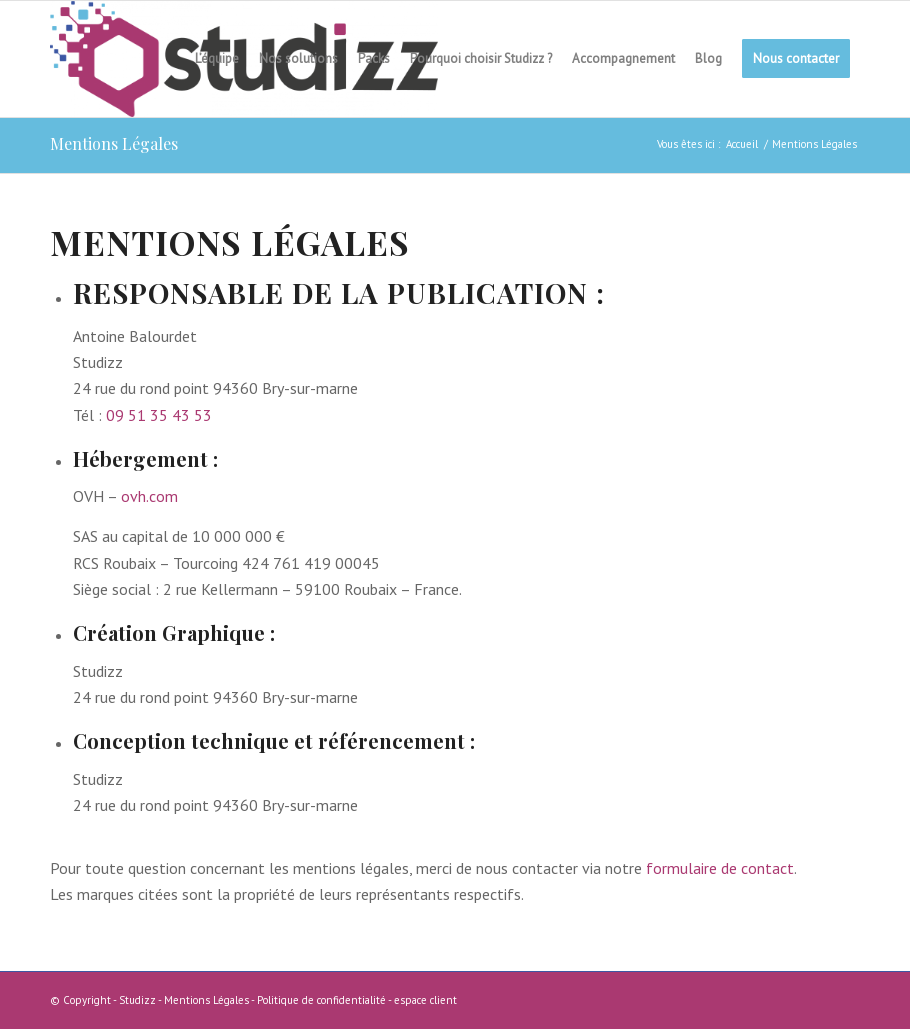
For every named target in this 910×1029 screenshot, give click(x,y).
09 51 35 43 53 (159, 415)
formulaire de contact (720, 868)
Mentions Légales (114, 143)
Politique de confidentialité (321, 1000)
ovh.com (149, 496)
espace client (425, 1000)
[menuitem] (217, 59)
